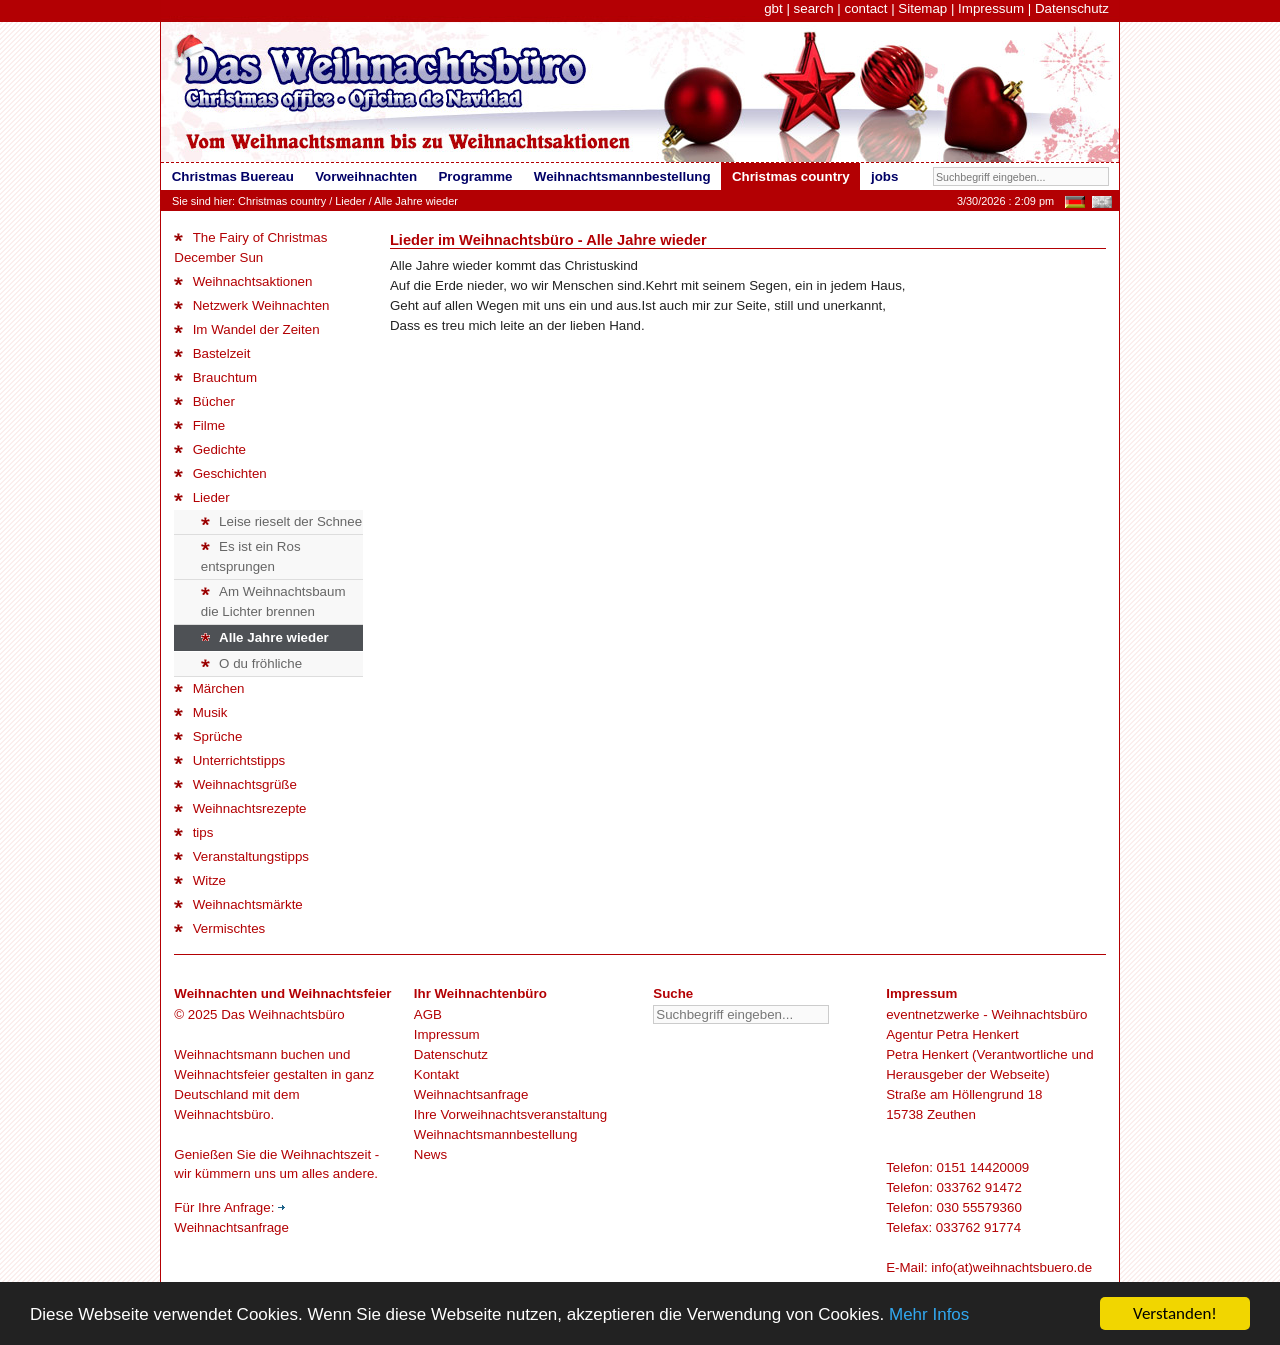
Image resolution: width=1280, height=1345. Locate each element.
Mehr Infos (929, 1314)
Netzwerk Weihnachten (251, 305)
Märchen (209, 688)
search (814, 8)
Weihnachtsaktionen (243, 281)
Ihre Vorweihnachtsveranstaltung (510, 1114)
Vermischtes (219, 928)
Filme (199, 425)
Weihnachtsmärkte (238, 904)
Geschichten (220, 473)
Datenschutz (1072, 8)
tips (193, 832)
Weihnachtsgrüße (235, 784)
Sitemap (922, 8)
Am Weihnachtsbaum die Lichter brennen (273, 601)
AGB (428, 1014)
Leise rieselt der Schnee (281, 521)
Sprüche (208, 736)
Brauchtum (215, 377)
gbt (773, 8)
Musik (200, 712)
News (430, 1154)
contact (865, 8)
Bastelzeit (212, 353)
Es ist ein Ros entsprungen (251, 556)
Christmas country (282, 201)
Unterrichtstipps (229, 760)
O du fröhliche (251, 663)
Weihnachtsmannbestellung (496, 1134)
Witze (200, 880)
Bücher (204, 401)
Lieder (350, 201)
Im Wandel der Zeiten (246, 329)
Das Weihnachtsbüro (282, 1014)
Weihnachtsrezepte (240, 808)
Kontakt (436, 1074)
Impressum (991, 8)
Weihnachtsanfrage (471, 1094)
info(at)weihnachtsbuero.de (1011, 1267)
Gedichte (210, 449)
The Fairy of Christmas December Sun (250, 247)
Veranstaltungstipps (241, 856)
